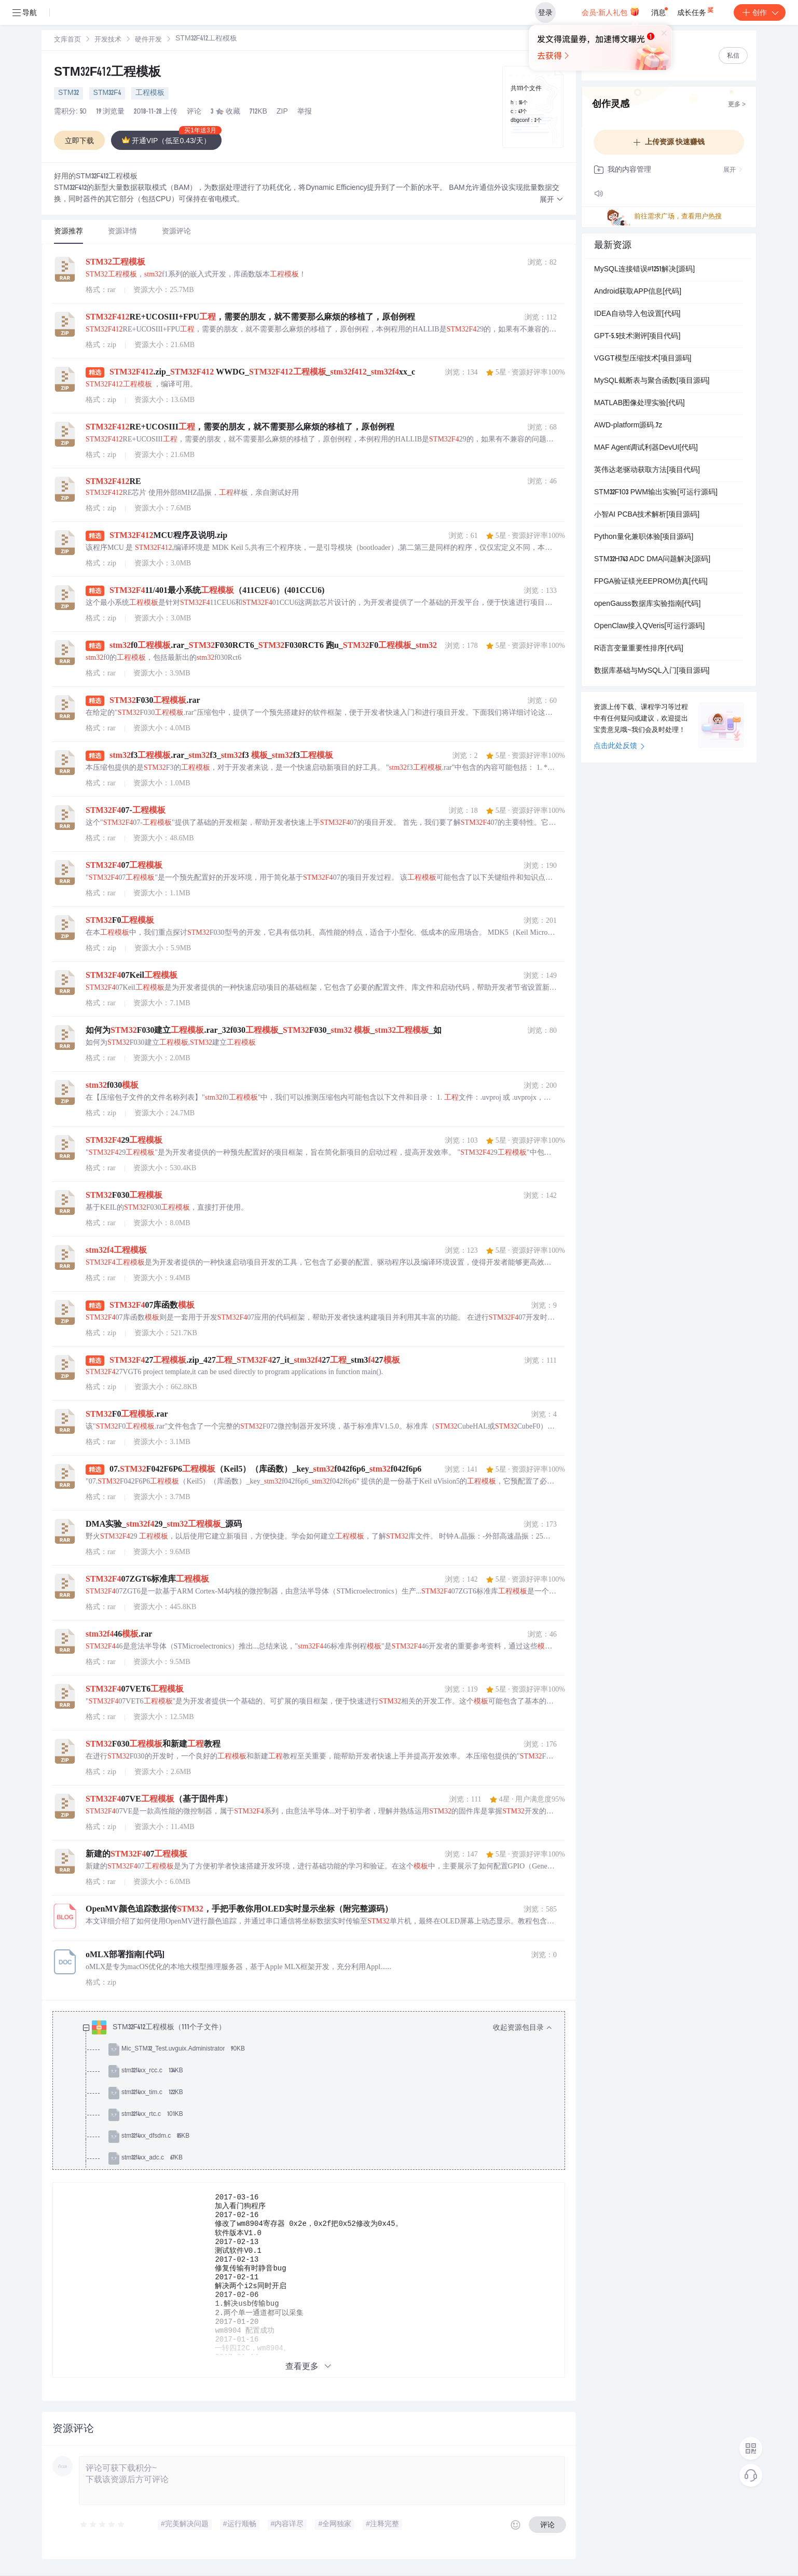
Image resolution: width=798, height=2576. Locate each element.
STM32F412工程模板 (107, 73)
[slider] (103, 2524)
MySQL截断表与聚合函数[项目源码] (651, 381)
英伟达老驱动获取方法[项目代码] (647, 470)
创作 (759, 12)
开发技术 (107, 40)
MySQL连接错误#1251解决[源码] (644, 269)
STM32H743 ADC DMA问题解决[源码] (652, 559)
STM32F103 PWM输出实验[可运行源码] (656, 492)
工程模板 (149, 93)
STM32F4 (107, 93)
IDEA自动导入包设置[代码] (637, 314)
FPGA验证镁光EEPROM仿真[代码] (651, 582)
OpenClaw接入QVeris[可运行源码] (649, 626)
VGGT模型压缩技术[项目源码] (642, 359)
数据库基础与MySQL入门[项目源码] (651, 671)
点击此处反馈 (619, 746)
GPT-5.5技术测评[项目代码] (637, 336)
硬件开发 (148, 40)
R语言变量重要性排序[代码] (638, 649)
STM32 (68, 93)
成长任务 (696, 10)
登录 (545, 12)
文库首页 (67, 40)
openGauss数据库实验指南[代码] (647, 604)
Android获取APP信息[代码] (637, 292)
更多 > (737, 105)
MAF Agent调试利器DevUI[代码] (646, 448)
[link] (67, 40)
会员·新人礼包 (610, 11)
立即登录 (468, 98)
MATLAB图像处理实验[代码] (639, 403)
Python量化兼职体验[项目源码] (643, 537)
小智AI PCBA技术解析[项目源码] (646, 515)
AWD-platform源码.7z (628, 426)
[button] (551, 200)
